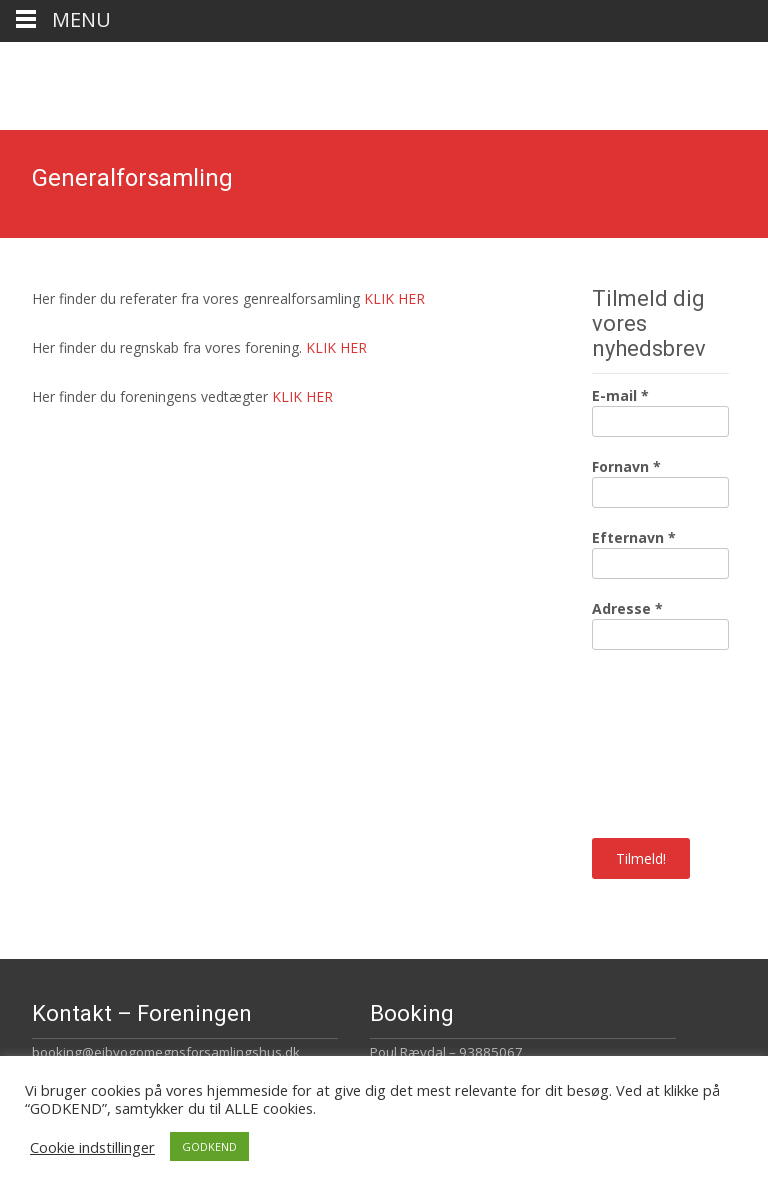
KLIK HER (394, 298)
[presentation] (674, 742)
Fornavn (626, 466)
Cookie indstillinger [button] (92, 1147)
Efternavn (634, 537)
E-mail (620, 395)
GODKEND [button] (209, 1146)
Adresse (627, 608)
